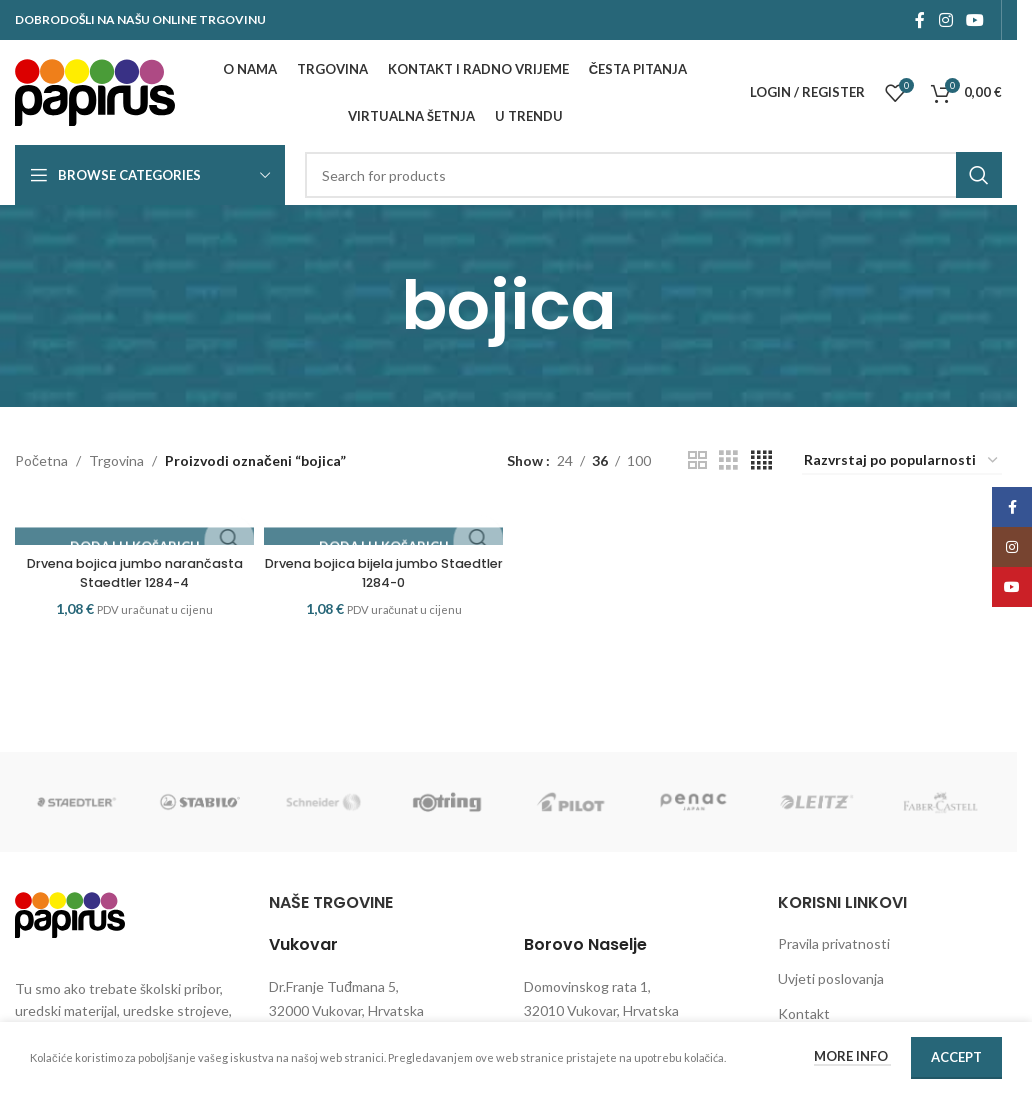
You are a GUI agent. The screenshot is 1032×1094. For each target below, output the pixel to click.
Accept (956, 1057)
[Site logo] (95, 90)
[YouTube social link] (975, 20)
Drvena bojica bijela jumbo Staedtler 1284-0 (383, 573)
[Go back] (376, 306)
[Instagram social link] (945, 20)
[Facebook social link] (920, 20)
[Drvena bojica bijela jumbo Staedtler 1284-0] (383, 524)
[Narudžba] (902, 461)
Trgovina (116, 460)
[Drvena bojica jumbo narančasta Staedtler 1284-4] (131, 524)
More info (852, 1056)
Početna (41, 460)
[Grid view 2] (697, 460)
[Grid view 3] (728, 460)
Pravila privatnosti (834, 943)
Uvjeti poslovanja (831, 978)
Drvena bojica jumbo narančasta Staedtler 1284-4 (130, 573)
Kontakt (804, 1013)
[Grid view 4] (761, 460)
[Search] (653, 175)
